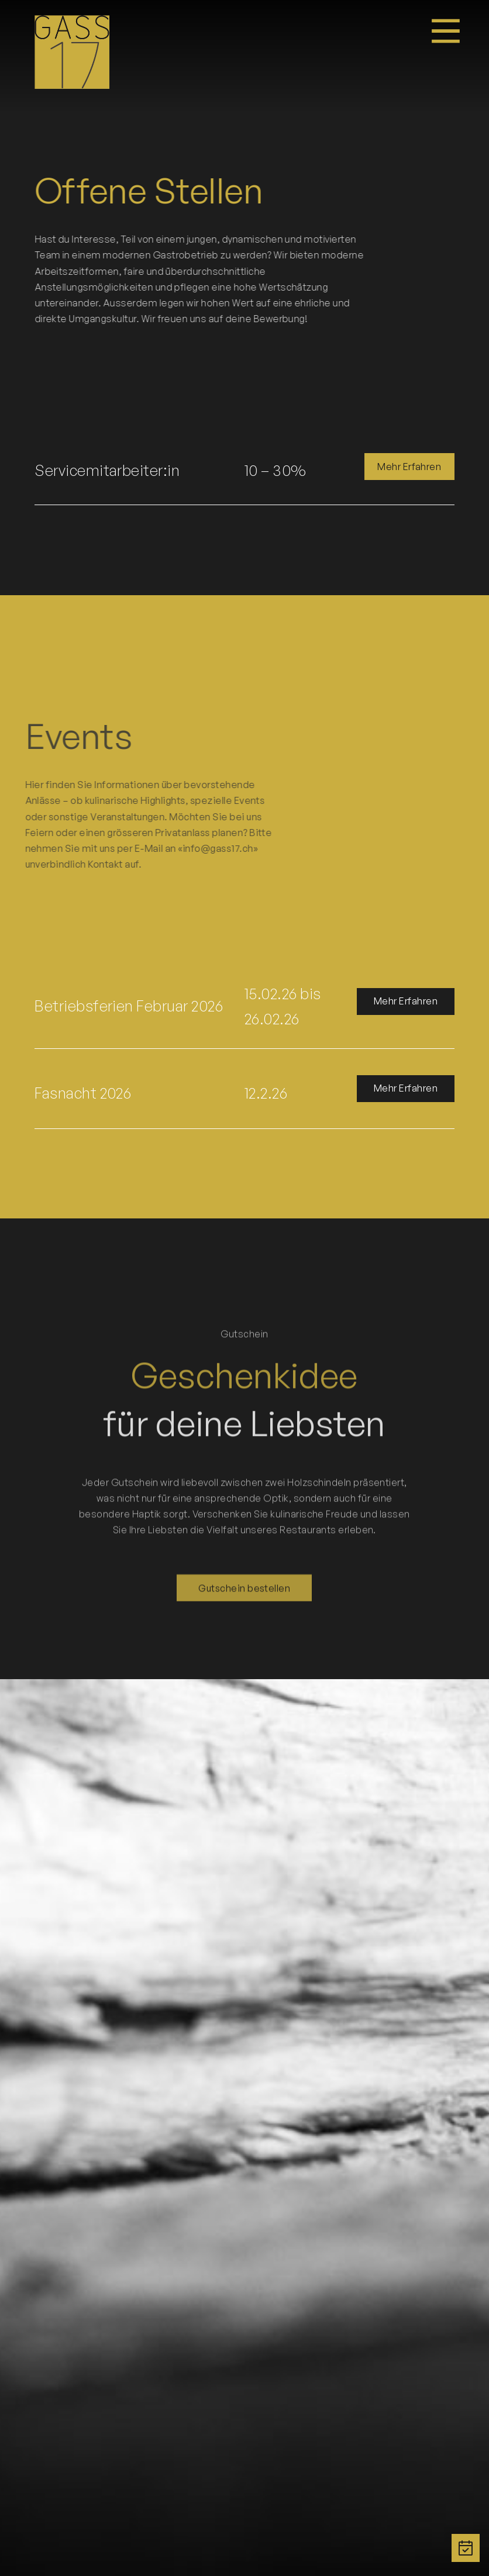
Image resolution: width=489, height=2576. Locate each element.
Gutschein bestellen (244, 1571)
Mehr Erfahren (409, 466)
